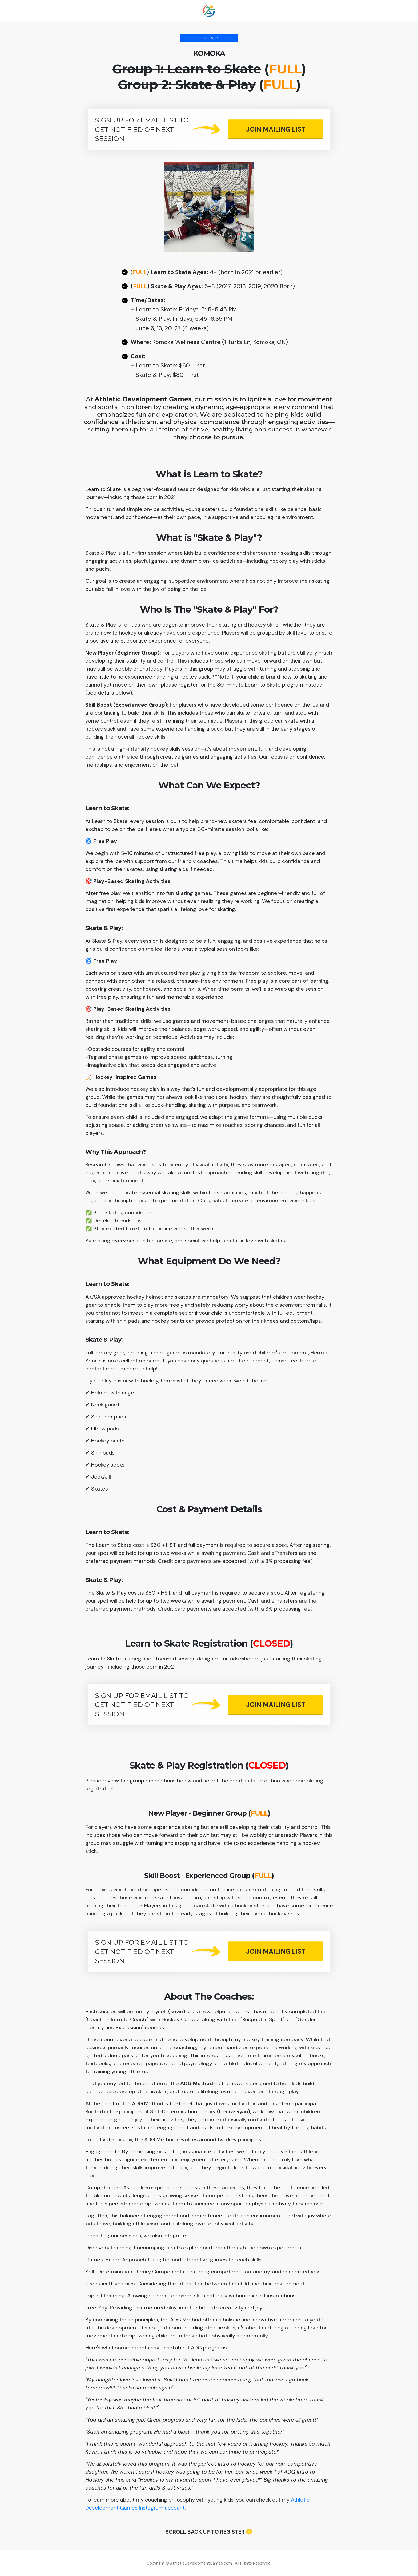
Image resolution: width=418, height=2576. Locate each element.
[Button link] (275, 129)
